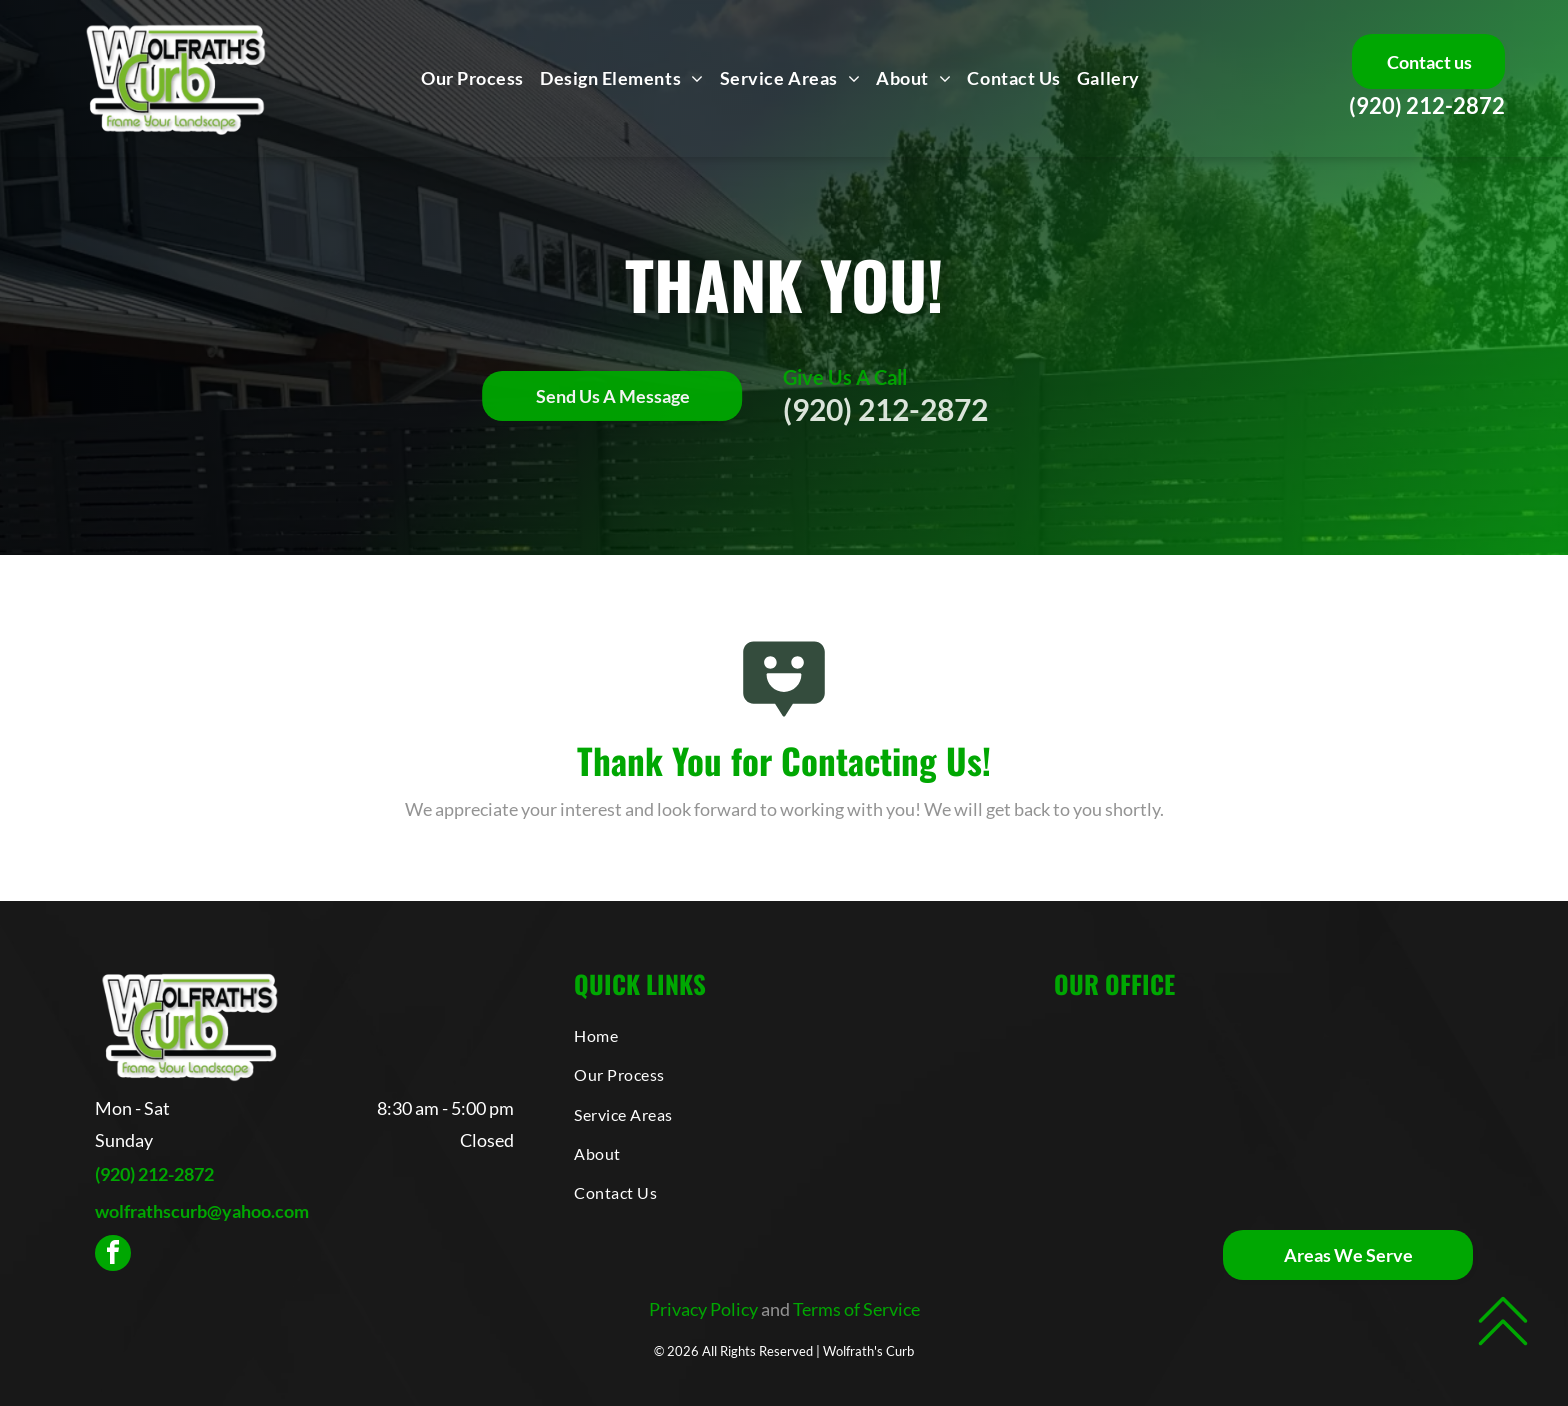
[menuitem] (472, 78)
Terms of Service (856, 1309)
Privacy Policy (703, 1309)
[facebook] (113, 1255)
